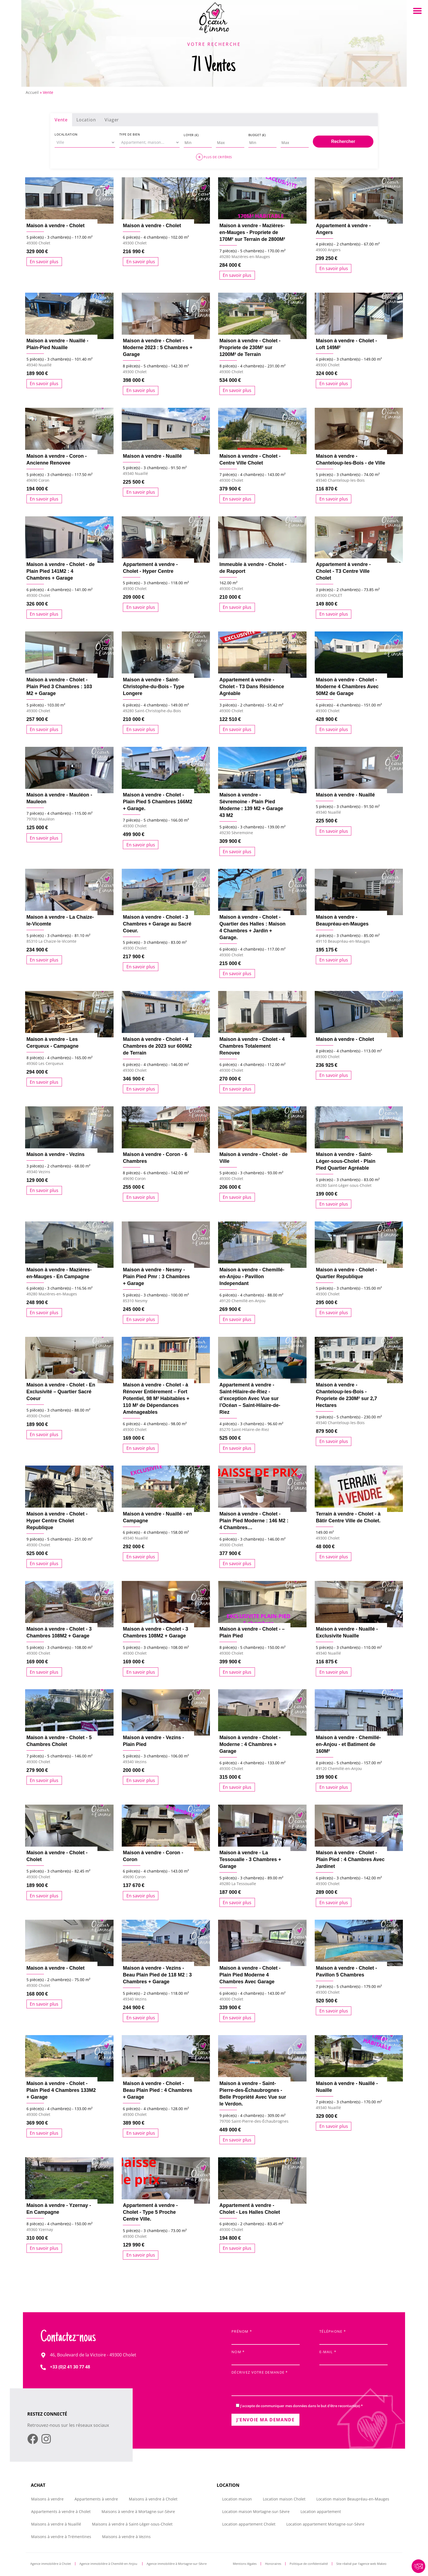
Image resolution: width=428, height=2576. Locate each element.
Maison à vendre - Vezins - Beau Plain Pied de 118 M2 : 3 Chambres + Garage (157, 1974)
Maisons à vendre (47, 2499)
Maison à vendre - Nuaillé (152, 456)
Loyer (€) (191, 135)
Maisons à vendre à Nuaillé (56, 2524)
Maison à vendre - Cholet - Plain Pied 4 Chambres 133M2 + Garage (61, 2090)
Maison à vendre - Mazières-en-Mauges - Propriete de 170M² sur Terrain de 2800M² (252, 232)
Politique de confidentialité (309, 2564)
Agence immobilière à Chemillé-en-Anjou (108, 2564)
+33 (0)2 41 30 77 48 (70, 2367)
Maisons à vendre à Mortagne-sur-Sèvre (138, 2511)
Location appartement (321, 2511)
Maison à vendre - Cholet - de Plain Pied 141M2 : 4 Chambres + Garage (60, 571)
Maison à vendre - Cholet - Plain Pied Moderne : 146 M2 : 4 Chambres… (254, 1520)
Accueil (32, 92)
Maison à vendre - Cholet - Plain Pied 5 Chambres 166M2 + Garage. (157, 801)
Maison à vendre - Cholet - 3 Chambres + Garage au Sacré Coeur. (157, 923)
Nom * (265, 2356)
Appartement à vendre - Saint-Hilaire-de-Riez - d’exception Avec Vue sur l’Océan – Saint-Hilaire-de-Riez (249, 1398)
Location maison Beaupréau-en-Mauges (352, 2499)
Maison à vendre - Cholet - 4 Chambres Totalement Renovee (252, 1046)
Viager (112, 120)
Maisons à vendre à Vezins (126, 2536)
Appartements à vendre (96, 2499)
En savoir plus (44, 262)
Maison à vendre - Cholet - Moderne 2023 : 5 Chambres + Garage (157, 347)
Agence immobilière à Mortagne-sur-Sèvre (177, 2564)
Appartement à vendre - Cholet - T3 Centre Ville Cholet (343, 571)
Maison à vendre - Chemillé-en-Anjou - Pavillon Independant (251, 1276)
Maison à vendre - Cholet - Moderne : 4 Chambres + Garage (250, 1744)
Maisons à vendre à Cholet (153, 2499)
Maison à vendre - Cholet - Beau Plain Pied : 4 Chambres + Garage (157, 2090)
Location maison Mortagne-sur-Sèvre (256, 2511)
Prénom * (265, 2335)
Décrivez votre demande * (309, 2384)
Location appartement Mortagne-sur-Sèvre (325, 2524)
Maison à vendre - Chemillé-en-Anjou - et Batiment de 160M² (348, 1744)
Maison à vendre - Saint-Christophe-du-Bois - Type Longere (153, 686)
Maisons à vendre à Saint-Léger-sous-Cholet (132, 2524)
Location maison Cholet (284, 2499)
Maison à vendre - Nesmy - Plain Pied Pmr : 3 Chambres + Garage (156, 1276)
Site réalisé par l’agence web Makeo (361, 2564)
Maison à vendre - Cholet (55, 225)
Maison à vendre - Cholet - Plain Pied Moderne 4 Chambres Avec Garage (250, 1974)
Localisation (66, 134)
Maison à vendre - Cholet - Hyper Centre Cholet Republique (57, 1520)
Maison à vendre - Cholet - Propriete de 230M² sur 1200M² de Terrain (250, 347)
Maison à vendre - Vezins (55, 1154)
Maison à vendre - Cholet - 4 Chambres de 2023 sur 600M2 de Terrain (157, 1046)
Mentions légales (245, 2564)
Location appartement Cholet (248, 2524)
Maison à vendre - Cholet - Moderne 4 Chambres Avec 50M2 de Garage (347, 686)
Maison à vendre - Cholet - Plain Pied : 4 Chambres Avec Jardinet (350, 1859)
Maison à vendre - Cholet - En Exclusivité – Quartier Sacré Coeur (60, 1391)
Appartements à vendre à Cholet (61, 2511)
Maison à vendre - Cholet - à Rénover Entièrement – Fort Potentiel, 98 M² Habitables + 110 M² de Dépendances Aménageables (156, 1398)
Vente (61, 120)
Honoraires (273, 2564)
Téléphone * (353, 2335)
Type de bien (129, 134)
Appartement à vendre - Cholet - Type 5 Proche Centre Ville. (150, 2212)
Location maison (237, 2499)
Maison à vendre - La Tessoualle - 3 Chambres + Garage (250, 1859)
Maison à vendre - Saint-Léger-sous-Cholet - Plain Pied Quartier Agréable (345, 1161)
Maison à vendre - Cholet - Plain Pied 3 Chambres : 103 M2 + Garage (59, 686)
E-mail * (353, 2356)
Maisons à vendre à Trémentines (61, 2536)
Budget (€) (257, 135)
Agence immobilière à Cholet (50, 2564)
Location (86, 120)
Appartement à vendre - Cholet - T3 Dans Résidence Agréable (251, 686)
